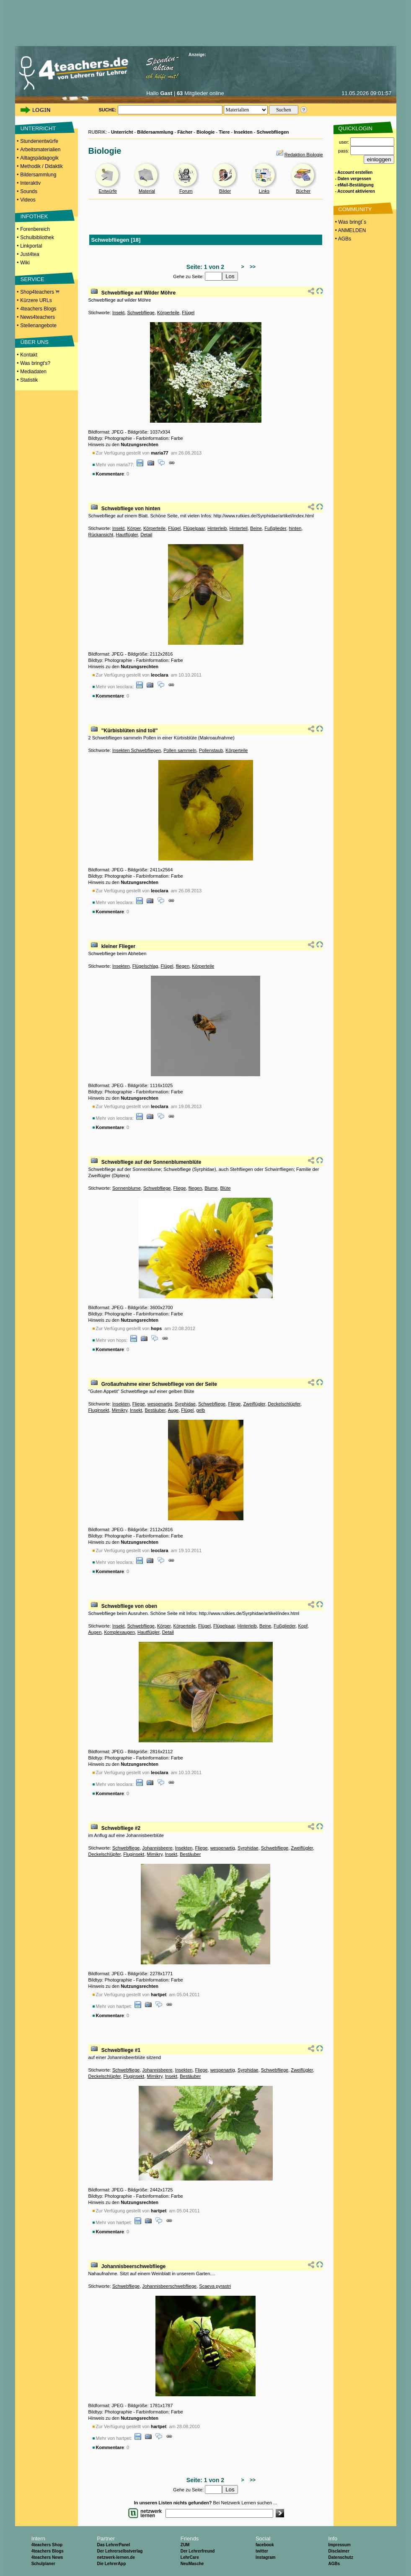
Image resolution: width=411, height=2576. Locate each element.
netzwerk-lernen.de (116, 2557)
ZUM (185, 2544)
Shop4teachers (39, 292)
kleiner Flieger (118, 946)
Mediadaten (33, 372)
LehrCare (190, 2557)
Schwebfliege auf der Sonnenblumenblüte (151, 1162)
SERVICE (32, 279)
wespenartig (159, 1403)
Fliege (179, 1188)
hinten (295, 528)
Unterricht (122, 131)
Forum (186, 191)
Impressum (339, 2544)
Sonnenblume (126, 1188)
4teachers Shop (46, 2544)
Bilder (225, 191)
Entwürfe (107, 191)
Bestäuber (155, 1410)
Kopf (303, 1625)
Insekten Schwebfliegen (136, 750)
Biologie (205, 131)
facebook (265, 2544)
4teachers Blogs (38, 309)
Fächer (184, 131)
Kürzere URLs (36, 300)
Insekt (118, 312)
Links (264, 191)
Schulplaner (43, 2563)
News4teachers (37, 317)
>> (251, 267)
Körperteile (168, 312)
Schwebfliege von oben (129, 1606)
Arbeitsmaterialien (40, 149)
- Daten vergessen (353, 178)
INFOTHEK (34, 216)
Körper (133, 528)
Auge (173, 1410)
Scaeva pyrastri (215, 2286)
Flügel (188, 312)
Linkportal (31, 246)
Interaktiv (30, 183)
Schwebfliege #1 (120, 2050)
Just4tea (29, 254)
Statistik (29, 380)
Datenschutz (340, 2557)
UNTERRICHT (38, 128)
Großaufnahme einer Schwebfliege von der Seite (159, 1384)
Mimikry (119, 1410)
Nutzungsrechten (139, 444)
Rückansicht (101, 534)
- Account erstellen (354, 172)
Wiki (25, 263)
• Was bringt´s (350, 222)
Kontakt (28, 355)
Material (147, 191)
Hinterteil (239, 528)
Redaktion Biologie (303, 154)
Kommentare (110, 473)
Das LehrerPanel (113, 2544)
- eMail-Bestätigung (354, 185)
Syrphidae (185, 1403)
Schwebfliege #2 (120, 1828)
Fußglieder (275, 528)
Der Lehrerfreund (198, 2551)
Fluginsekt (98, 1410)
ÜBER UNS (35, 342)
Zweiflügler (254, 1403)
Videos (27, 200)
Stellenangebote (38, 325)
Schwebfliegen (273, 131)
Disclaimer (338, 2551)
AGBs (334, 2563)
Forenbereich (35, 229)
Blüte (225, 1188)
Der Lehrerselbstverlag (119, 2551)
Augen (95, 1632)
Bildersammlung (38, 175)
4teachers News (47, 2557)
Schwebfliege (140, 312)
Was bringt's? (35, 363)
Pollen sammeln (179, 750)
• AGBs (343, 239)
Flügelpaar (193, 528)
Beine (256, 528)
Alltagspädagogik (39, 158)
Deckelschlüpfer (284, 1403)
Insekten (243, 131)
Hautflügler (127, 534)
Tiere (224, 131)
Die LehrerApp (111, 2563)
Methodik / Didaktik (41, 166)
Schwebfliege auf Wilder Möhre (138, 293)
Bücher (303, 191)
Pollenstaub (211, 750)
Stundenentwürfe (39, 141)
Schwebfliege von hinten (130, 509)
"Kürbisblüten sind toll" (129, 731)
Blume (210, 1188)
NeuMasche (192, 2563)
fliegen (182, 966)
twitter (262, 2551)
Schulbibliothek (37, 237)
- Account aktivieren (355, 191)
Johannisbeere (157, 1847)
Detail (146, 534)
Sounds (28, 191)
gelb (200, 1410)
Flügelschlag (145, 966)
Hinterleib (217, 528)
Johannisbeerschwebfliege (133, 2266)
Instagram (266, 2557)
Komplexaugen (119, 1632)
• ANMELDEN (350, 230)
